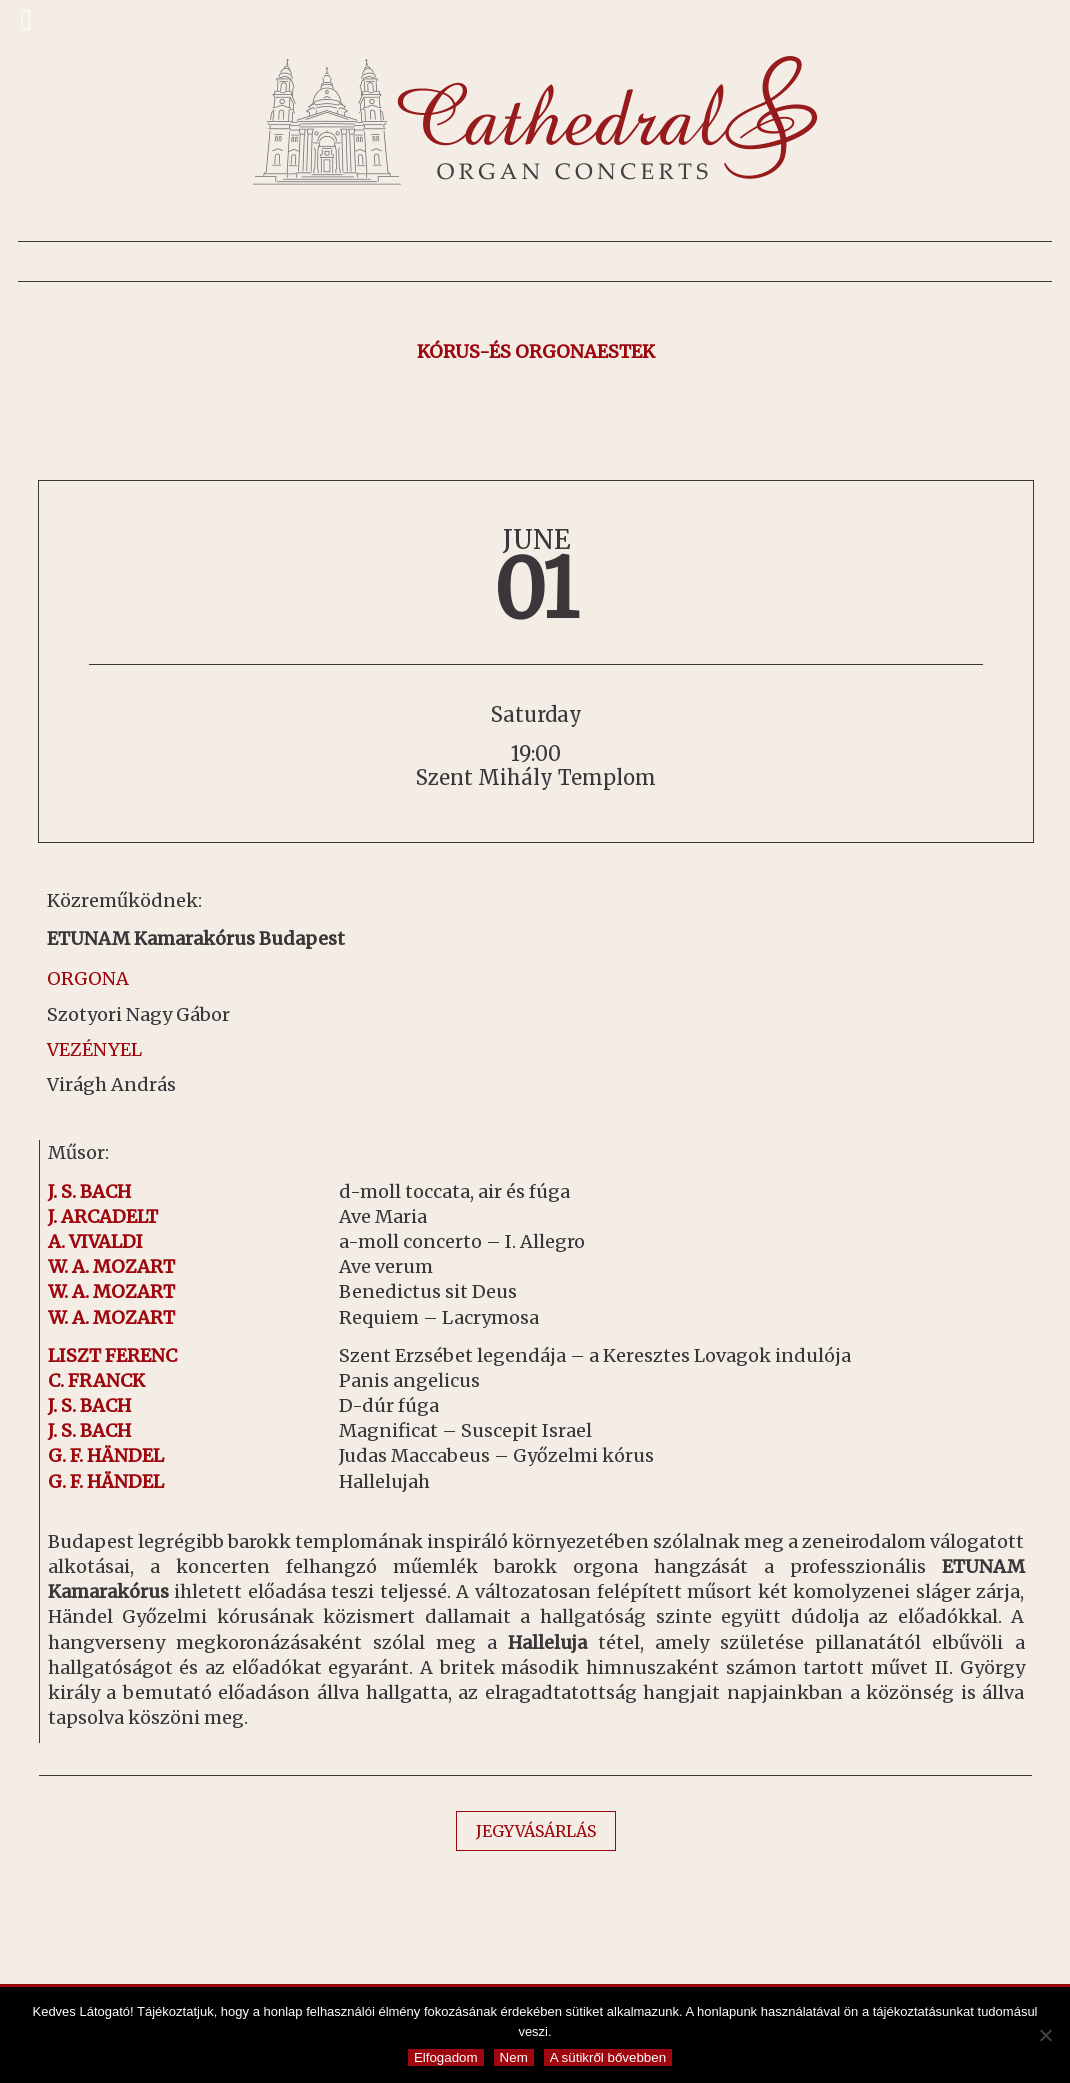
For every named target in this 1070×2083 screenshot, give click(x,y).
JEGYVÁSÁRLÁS (536, 1831)
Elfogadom (446, 2057)
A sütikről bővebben (608, 2057)
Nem (514, 2057)
